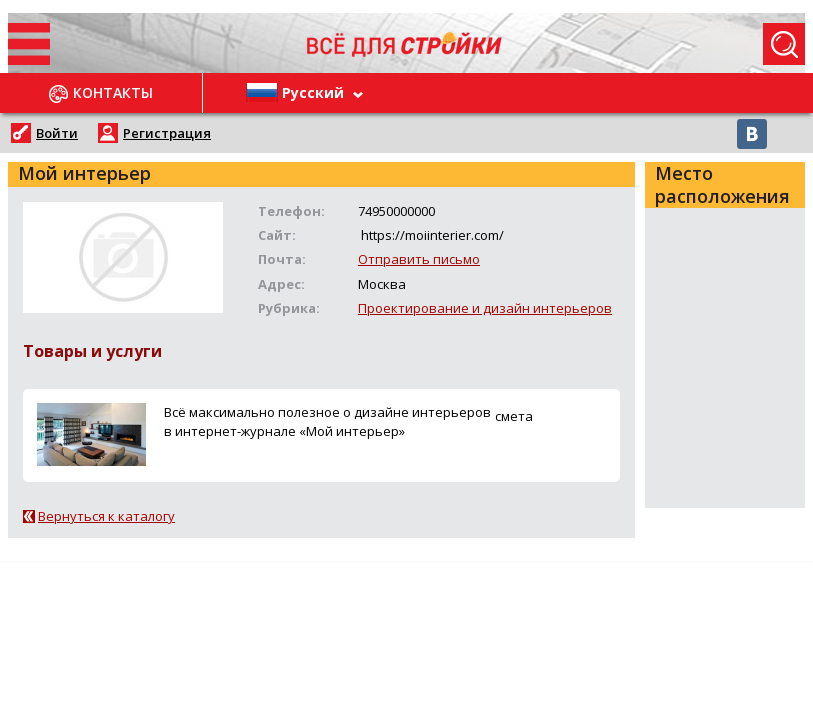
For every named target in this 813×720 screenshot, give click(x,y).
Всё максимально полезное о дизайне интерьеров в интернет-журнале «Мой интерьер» (327, 421)
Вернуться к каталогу (106, 516)
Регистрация (167, 133)
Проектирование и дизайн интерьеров (485, 308)
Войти (57, 133)
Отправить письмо (419, 259)
